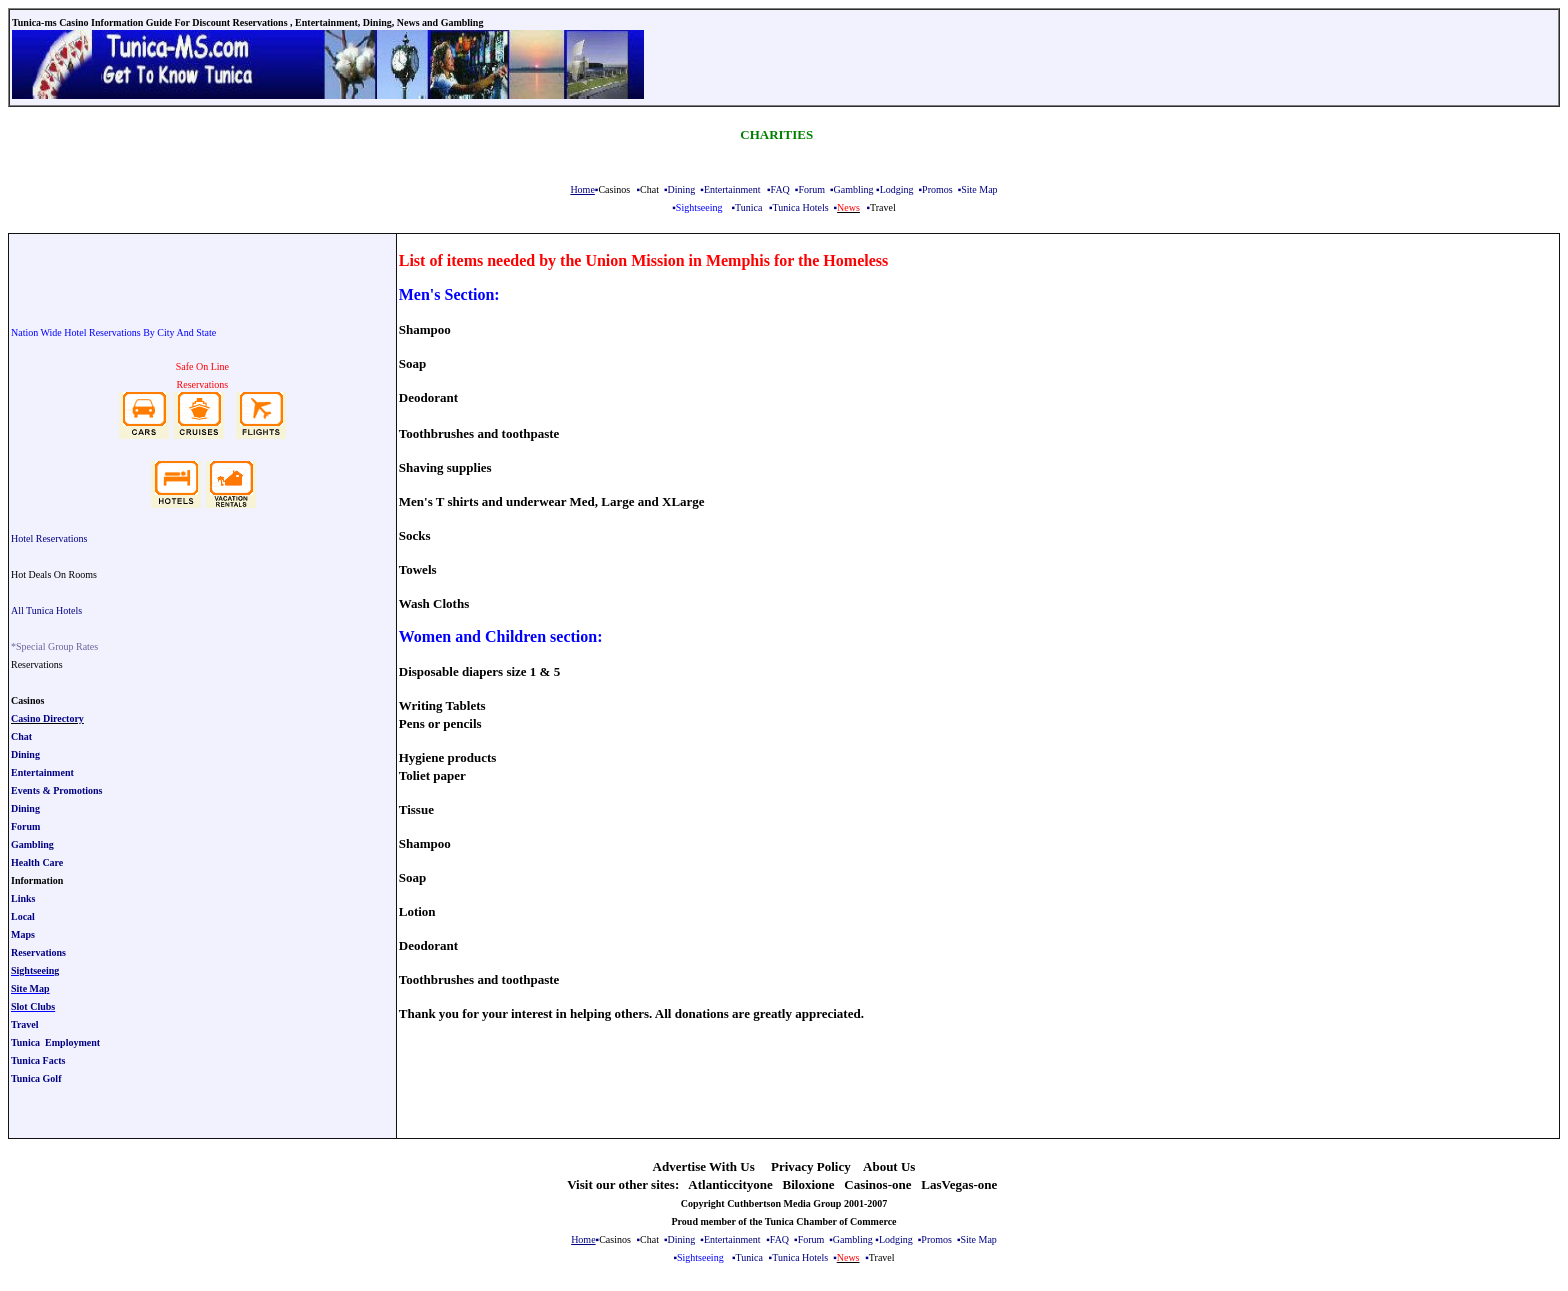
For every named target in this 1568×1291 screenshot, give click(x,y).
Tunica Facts (38, 1060)
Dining (682, 189)
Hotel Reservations (49, 538)
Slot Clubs (33, 1006)
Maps (23, 934)
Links (23, 898)
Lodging (897, 189)
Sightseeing (35, 970)
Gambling (854, 189)
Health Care (37, 862)
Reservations (38, 952)
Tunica (748, 207)
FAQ (780, 189)
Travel (25, 1024)
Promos (937, 189)
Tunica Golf (36, 1078)
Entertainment (732, 189)
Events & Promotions (56, 790)
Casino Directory (47, 718)
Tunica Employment (55, 1042)
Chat (21, 736)
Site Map (979, 189)
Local (23, 916)
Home (582, 189)
